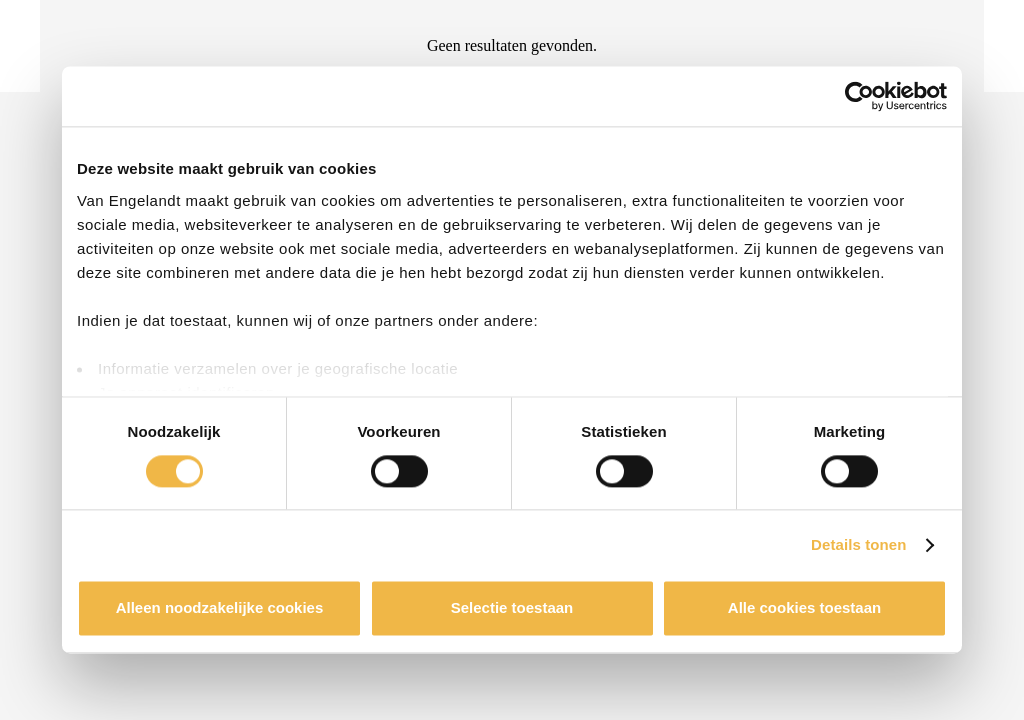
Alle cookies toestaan (804, 608)
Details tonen (858, 544)
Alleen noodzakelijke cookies (220, 608)
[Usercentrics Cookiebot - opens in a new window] (859, 96)
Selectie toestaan (512, 608)
